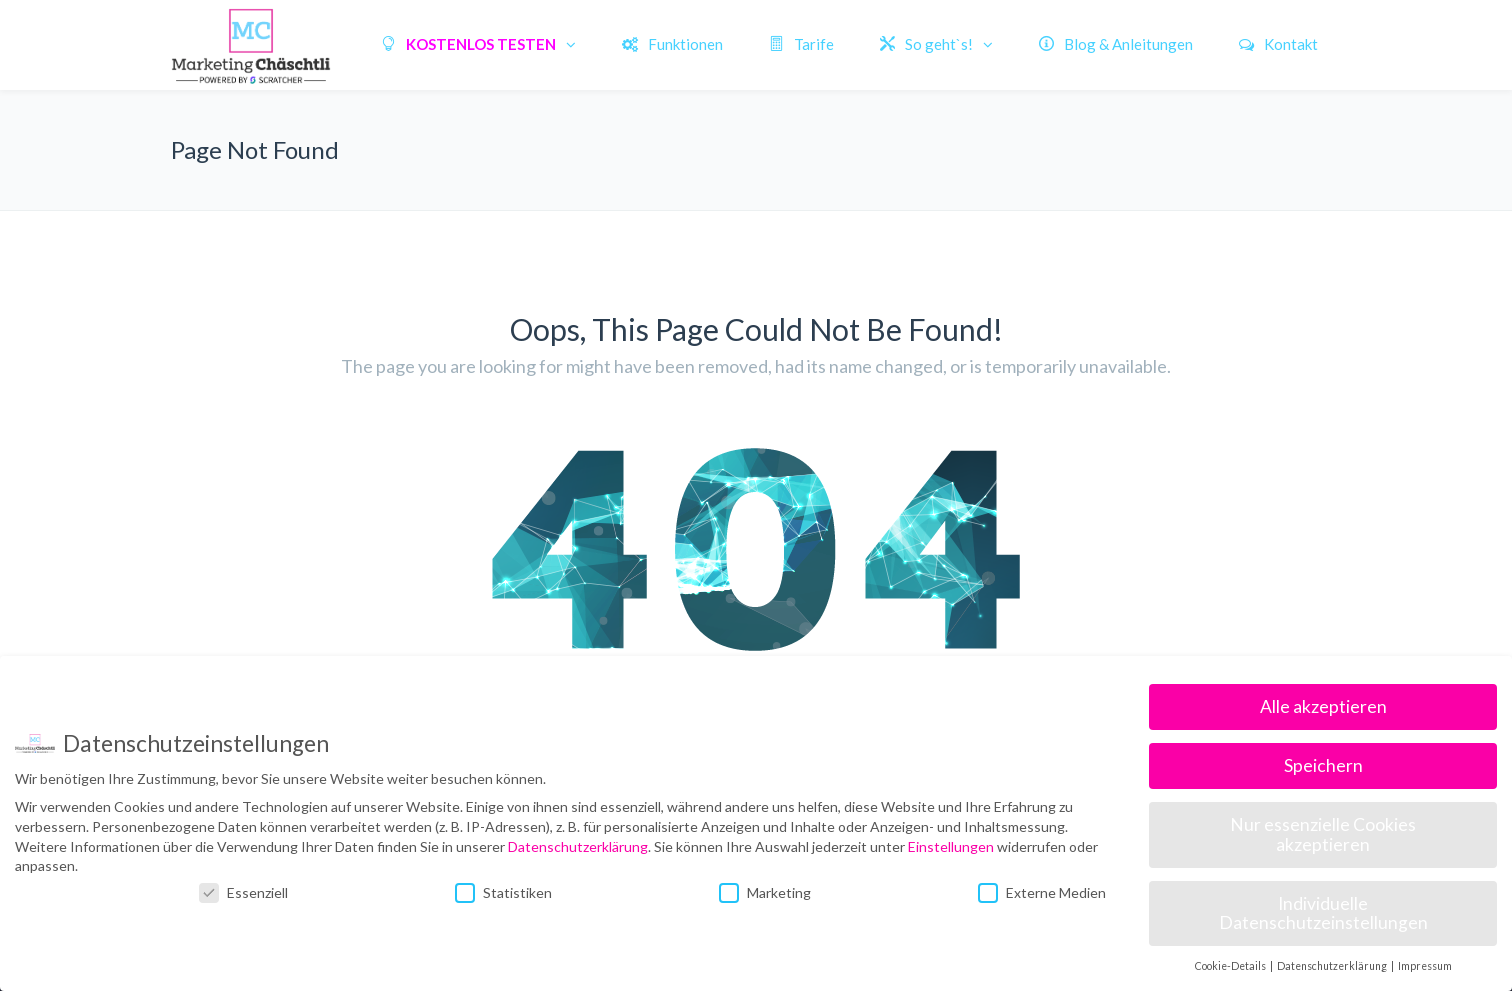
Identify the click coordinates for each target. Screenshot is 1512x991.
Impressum (1425, 966)
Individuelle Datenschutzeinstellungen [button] (1323, 913)
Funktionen (672, 44)
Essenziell (243, 892)
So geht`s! (926, 44)
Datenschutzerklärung (578, 846)
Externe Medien (1042, 892)
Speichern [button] (1323, 765)
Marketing (765, 892)
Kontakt (1278, 44)
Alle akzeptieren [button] (1323, 706)
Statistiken (503, 892)
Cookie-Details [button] (1231, 966)
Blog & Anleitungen (1116, 44)
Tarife (801, 44)
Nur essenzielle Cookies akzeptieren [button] (1323, 834)
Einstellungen (951, 846)
